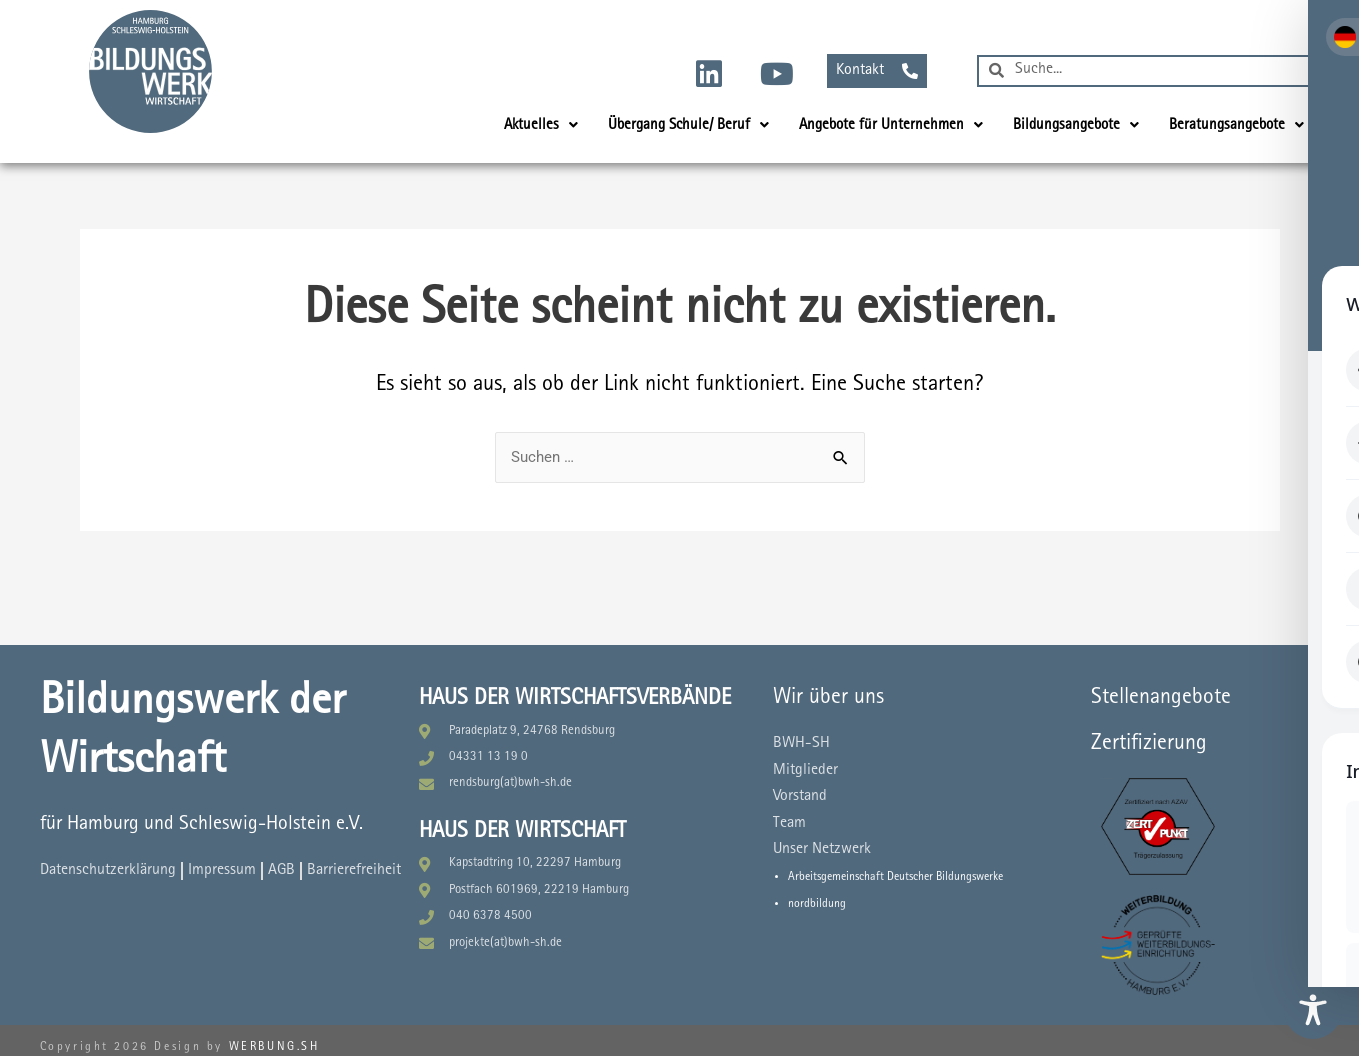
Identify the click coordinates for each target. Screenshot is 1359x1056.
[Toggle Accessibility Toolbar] (1313, 1010)
